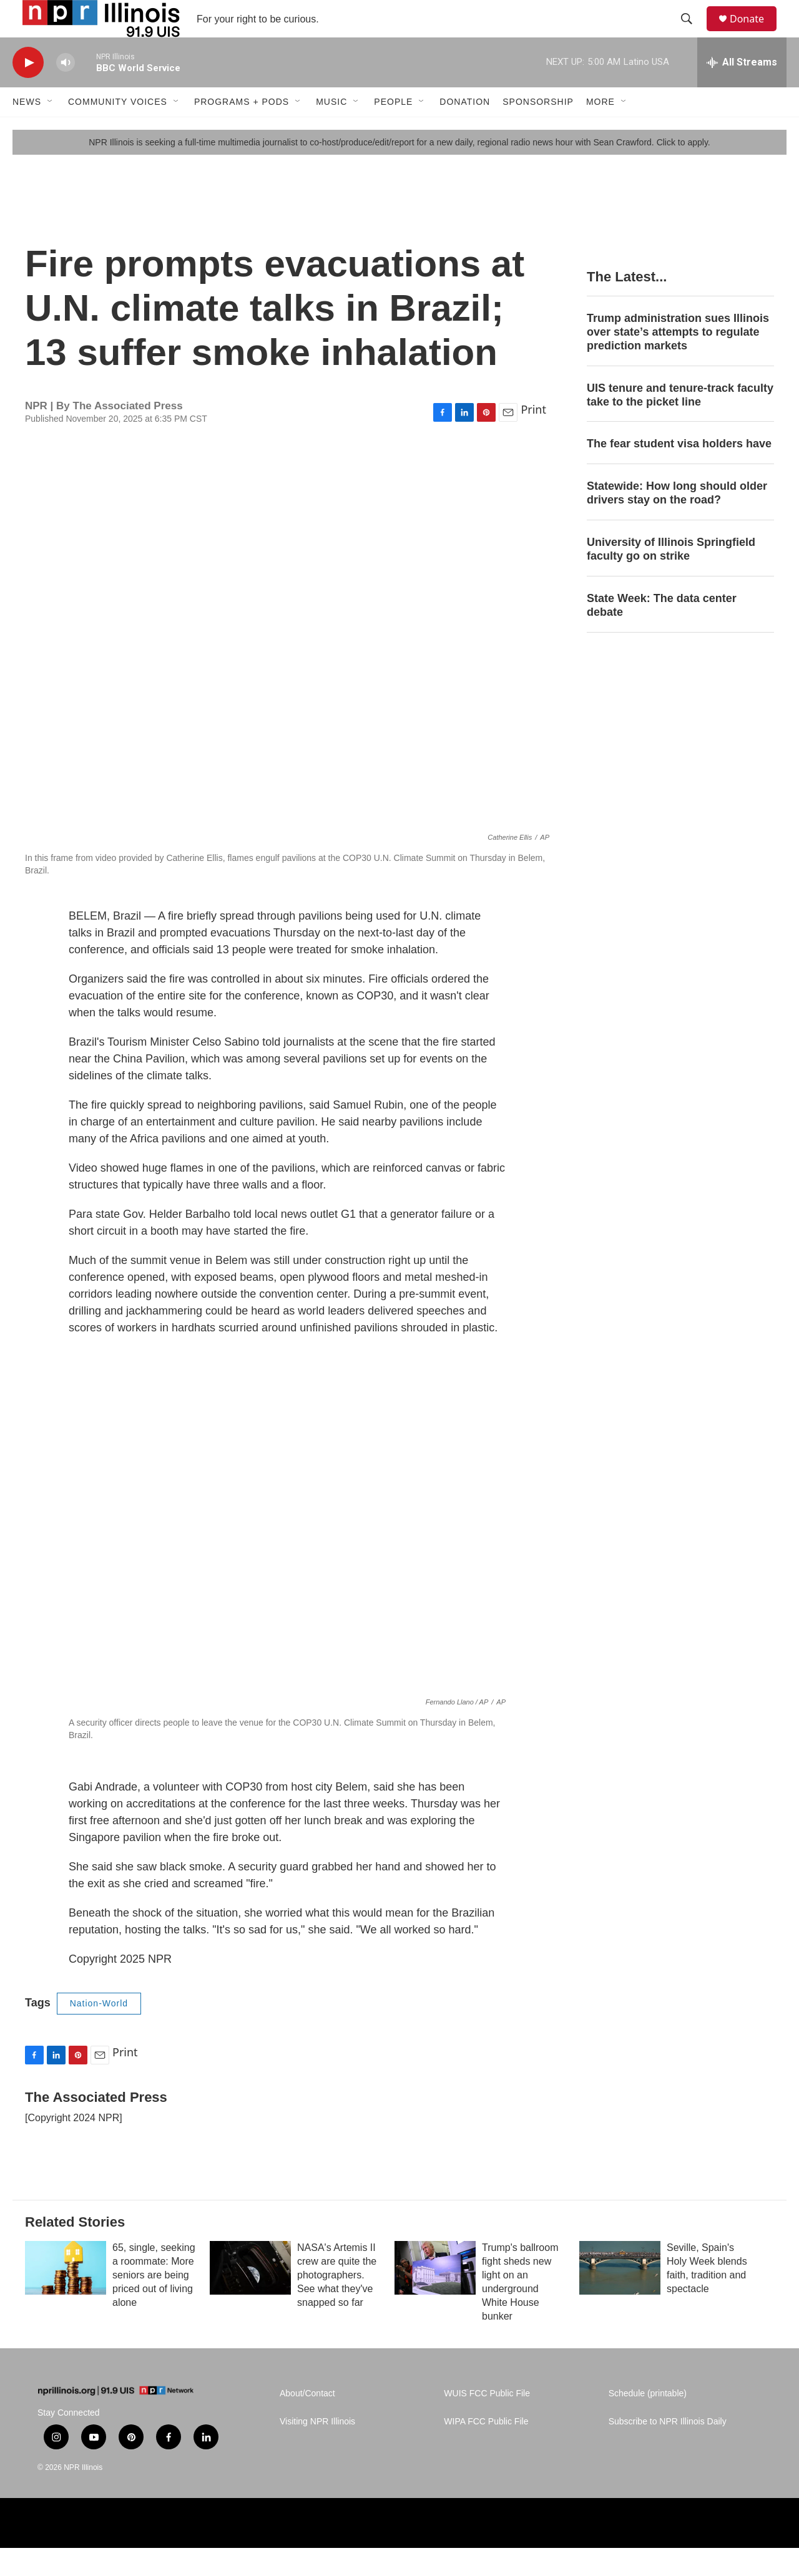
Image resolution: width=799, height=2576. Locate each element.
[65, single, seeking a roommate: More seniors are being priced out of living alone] (65, 2296)
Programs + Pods (241, 130)
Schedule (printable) (648, 2421)
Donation (464, 130)
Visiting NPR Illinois (317, 2449)
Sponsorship (538, 130)
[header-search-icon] (692, 33)
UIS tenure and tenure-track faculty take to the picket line (680, 423)
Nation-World (99, 2031)
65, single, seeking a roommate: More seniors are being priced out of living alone (153, 2303)
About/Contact (307, 2421)
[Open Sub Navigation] (51, 130)
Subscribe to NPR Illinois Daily (668, 2449)
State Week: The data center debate (662, 633)
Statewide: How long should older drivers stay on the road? (677, 521)
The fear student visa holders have (679, 471)
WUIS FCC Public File (487, 2421)
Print (533, 437)
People (393, 130)
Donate (754, 32)
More (600, 130)
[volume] (65, 91)
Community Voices (117, 130)
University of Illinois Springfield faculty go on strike (671, 577)
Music (331, 130)
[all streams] (742, 90)
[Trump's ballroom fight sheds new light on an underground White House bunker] (435, 2296)
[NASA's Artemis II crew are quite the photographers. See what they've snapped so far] (250, 2296)
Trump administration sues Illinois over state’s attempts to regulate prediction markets (678, 360)
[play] (28, 91)
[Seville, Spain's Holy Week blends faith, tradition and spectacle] (619, 2296)
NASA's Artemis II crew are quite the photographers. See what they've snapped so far (336, 2303)
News (26, 130)
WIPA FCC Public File (486, 2449)
